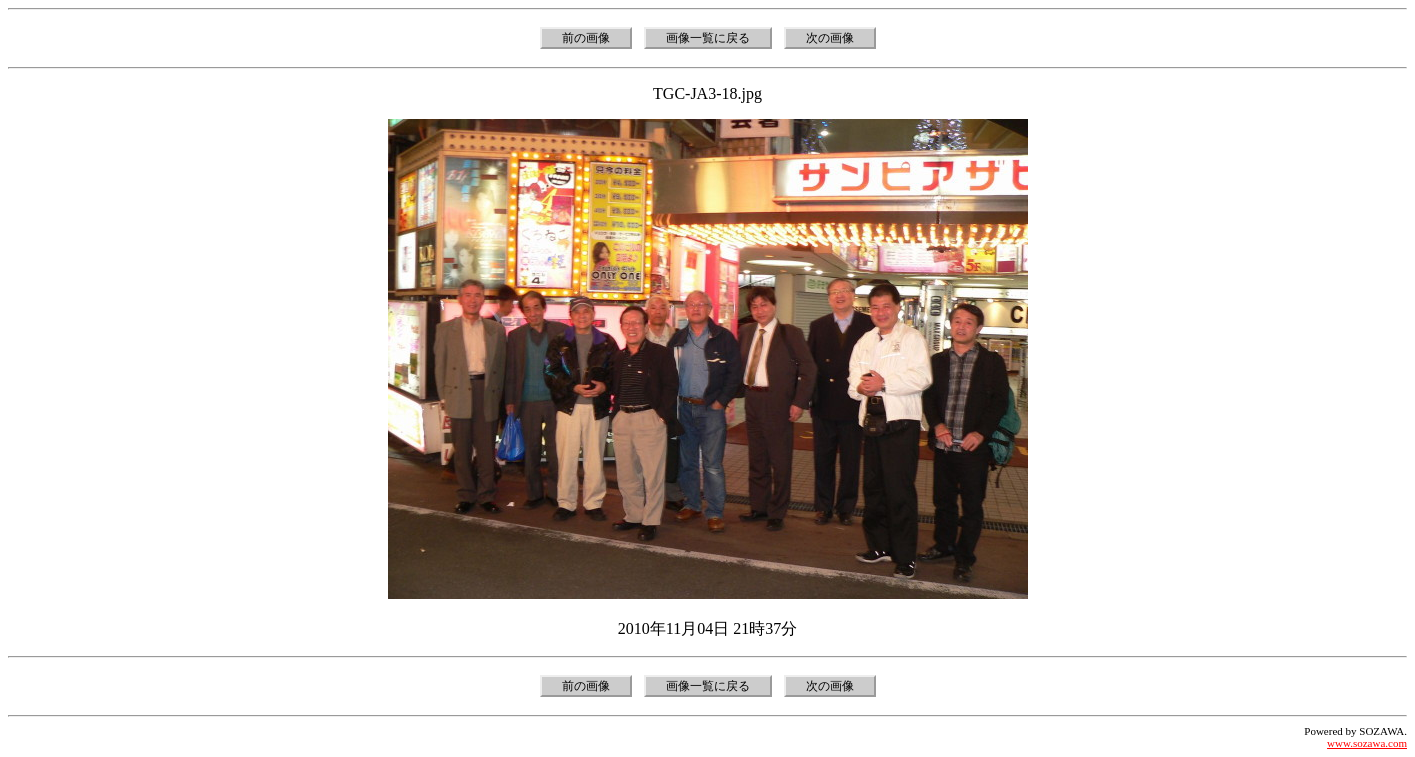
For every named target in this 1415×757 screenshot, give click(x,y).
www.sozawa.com (1367, 743)
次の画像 (830, 38)
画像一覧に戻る (708, 38)
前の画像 (586, 38)
